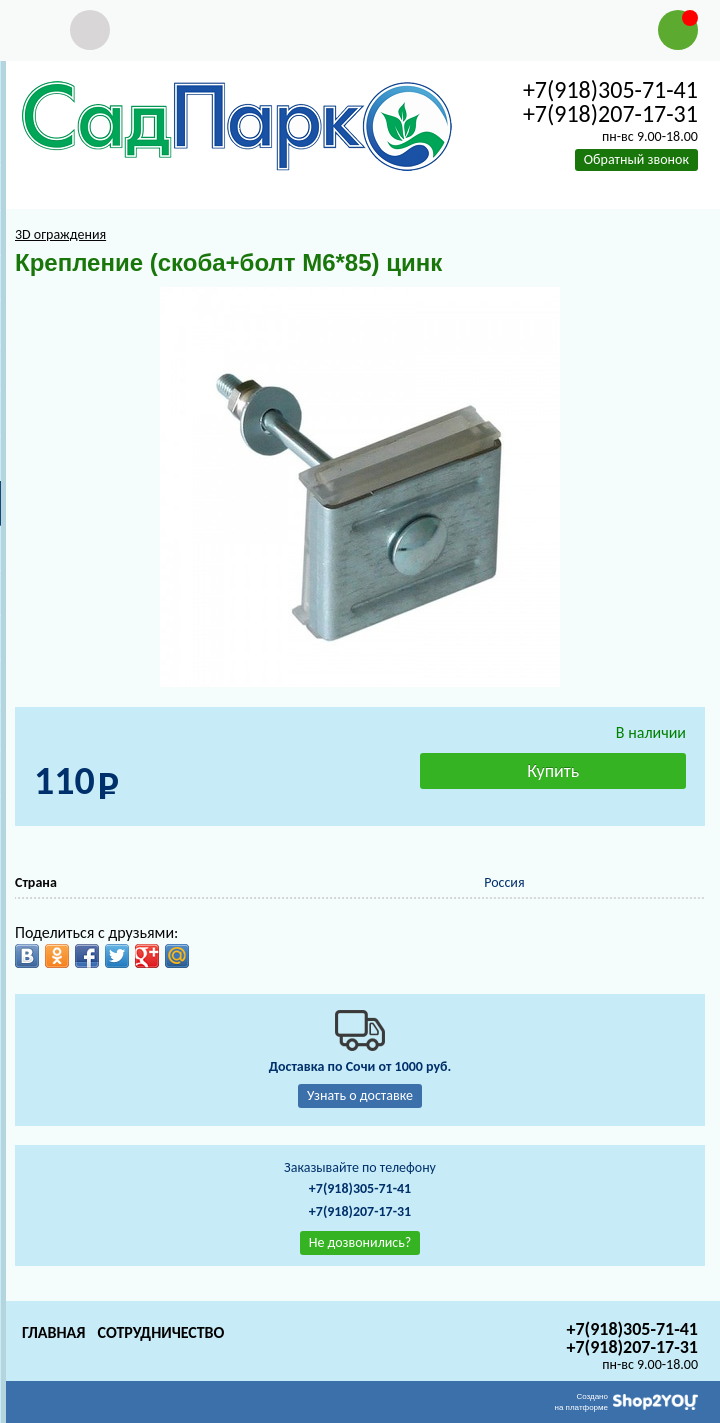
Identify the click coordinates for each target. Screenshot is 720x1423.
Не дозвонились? (360, 1242)
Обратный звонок (636, 159)
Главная (53, 1332)
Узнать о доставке (360, 1095)
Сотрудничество (160, 1332)
